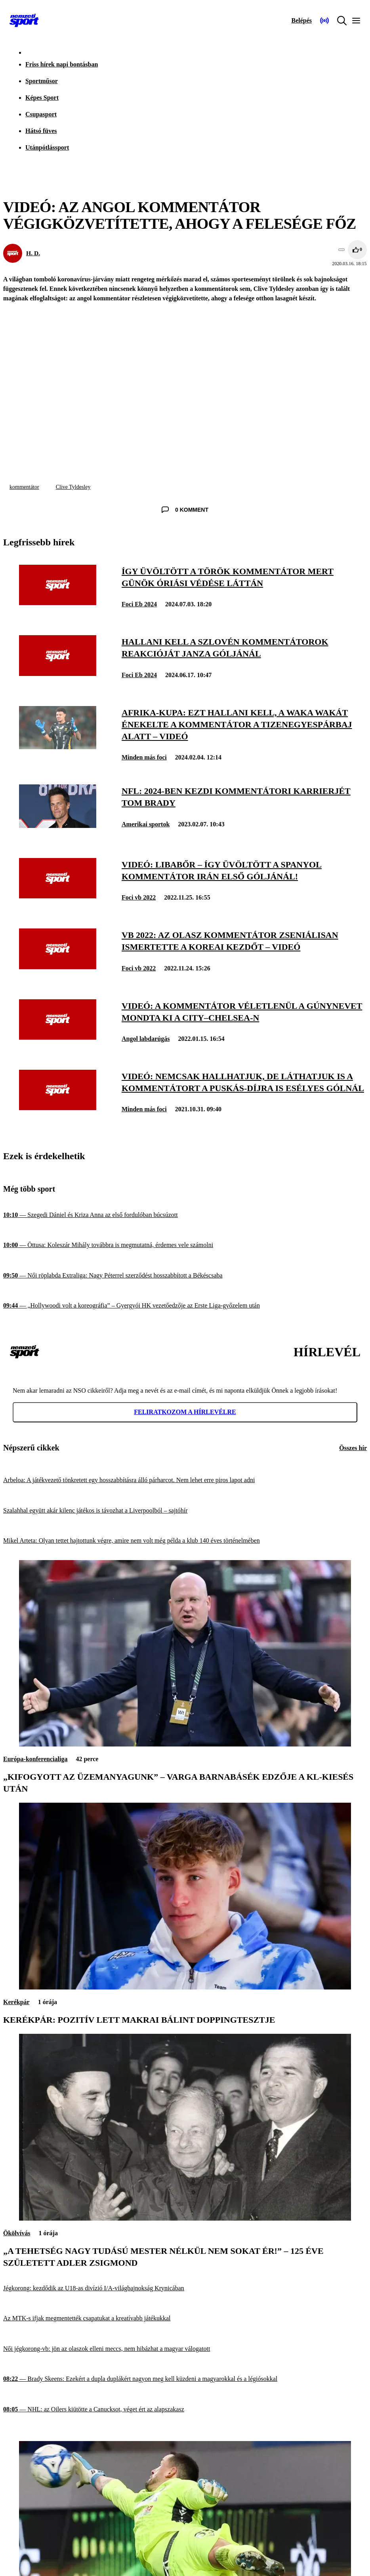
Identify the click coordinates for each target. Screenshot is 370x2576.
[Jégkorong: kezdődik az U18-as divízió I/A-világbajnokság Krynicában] (185, 2288)
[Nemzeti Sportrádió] (324, 20)
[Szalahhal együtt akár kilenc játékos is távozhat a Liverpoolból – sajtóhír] (185, 1511)
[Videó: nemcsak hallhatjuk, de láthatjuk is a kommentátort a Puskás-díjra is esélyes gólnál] (57, 1108)
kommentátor (24, 487)
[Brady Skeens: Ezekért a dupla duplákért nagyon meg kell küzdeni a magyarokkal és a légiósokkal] (185, 2379)
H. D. (33, 253)
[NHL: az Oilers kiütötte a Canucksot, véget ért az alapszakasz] (185, 2409)
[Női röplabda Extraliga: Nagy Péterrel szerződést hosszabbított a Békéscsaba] (185, 1275)
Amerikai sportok (146, 824)
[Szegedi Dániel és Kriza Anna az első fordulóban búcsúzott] (185, 1215)
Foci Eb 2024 (139, 604)
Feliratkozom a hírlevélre (185, 1412)
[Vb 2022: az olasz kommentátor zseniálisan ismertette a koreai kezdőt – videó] (57, 967)
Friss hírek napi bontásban (61, 64)
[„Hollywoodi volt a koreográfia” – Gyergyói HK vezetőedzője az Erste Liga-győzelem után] (185, 1306)
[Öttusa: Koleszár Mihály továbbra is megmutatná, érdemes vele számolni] (185, 1245)
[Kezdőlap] (24, 20)
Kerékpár (16, 2002)
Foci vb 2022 (139, 897)
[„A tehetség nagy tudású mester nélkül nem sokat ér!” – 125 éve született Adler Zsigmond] (185, 2218)
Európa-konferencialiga (35, 1759)
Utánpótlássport (47, 147)
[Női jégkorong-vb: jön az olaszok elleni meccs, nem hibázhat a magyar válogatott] (185, 2348)
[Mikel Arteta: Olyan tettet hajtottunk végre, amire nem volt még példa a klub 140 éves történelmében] (185, 1541)
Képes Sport (42, 97)
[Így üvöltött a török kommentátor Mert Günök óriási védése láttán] (57, 603)
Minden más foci (144, 757)
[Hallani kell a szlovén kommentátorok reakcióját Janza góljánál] (57, 673)
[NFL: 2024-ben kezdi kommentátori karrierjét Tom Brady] (57, 825)
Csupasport (41, 114)
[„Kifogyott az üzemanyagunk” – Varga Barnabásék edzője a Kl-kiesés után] (185, 1744)
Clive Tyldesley (73, 487)
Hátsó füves (41, 130)
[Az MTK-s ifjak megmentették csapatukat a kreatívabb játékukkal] (185, 2318)
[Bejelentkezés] (301, 20)
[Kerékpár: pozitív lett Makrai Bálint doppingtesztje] (185, 1987)
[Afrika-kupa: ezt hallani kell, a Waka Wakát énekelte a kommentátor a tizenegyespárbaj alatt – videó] (57, 747)
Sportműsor (41, 81)
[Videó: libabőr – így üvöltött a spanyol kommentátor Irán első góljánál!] (57, 896)
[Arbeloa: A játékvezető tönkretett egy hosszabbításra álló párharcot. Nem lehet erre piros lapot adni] (185, 1480)
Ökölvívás (16, 2233)
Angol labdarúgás (146, 1038)
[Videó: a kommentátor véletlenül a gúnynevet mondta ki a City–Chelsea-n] (57, 1037)
